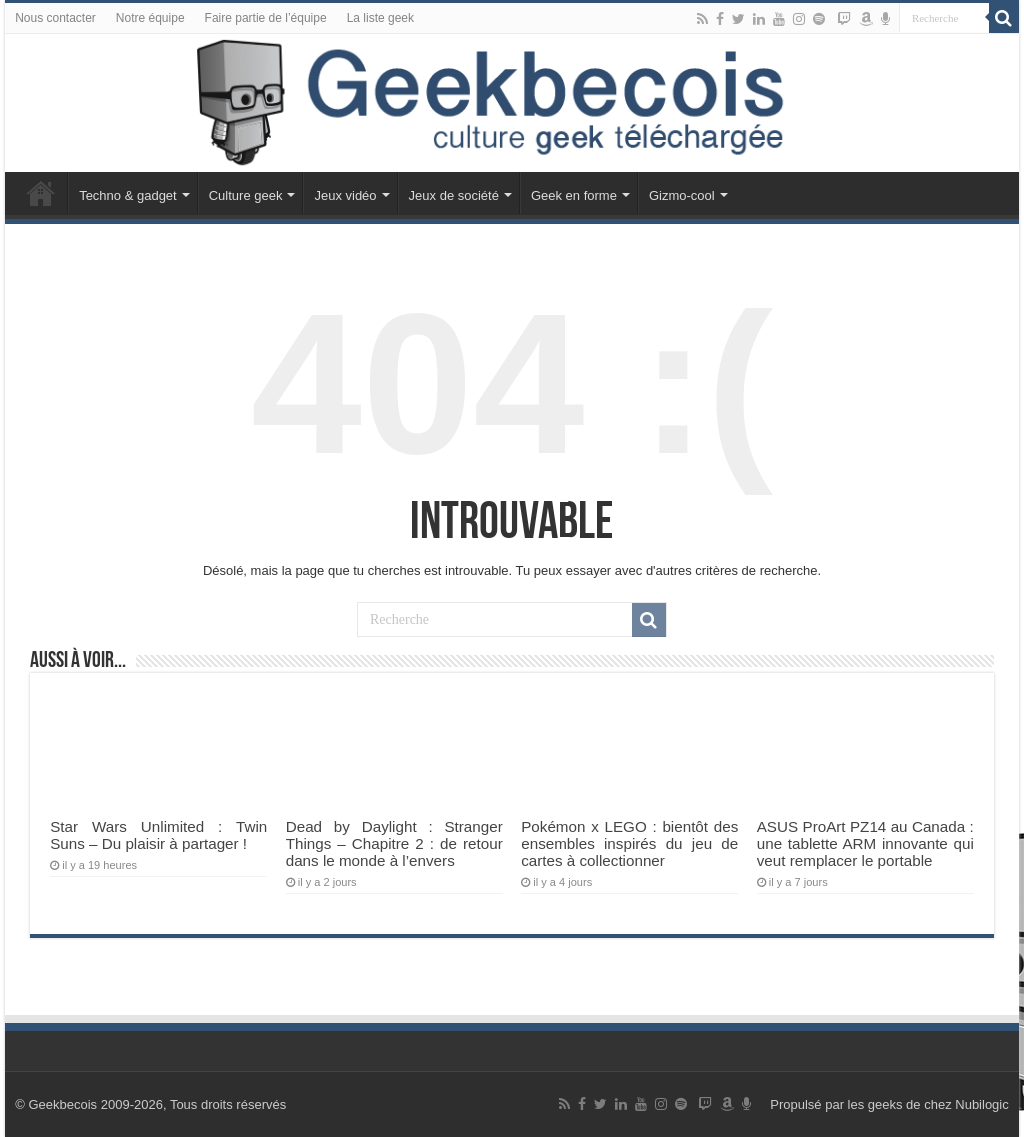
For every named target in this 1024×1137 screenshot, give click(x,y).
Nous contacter (55, 18)
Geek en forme (574, 195)
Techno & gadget (128, 195)
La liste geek (380, 18)
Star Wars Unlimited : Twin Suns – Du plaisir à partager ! (158, 835)
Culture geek (246, 195)
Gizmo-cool (682, 195)
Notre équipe (150, 18)
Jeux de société (454, 195)
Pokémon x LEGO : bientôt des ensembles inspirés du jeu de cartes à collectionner (629, 843)
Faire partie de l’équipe (266, 18)
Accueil (41, 193)
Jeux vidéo (345, 195)
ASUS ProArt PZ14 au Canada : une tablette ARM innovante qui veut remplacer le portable (865, 843)
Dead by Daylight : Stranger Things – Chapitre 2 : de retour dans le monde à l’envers (394, 843)
